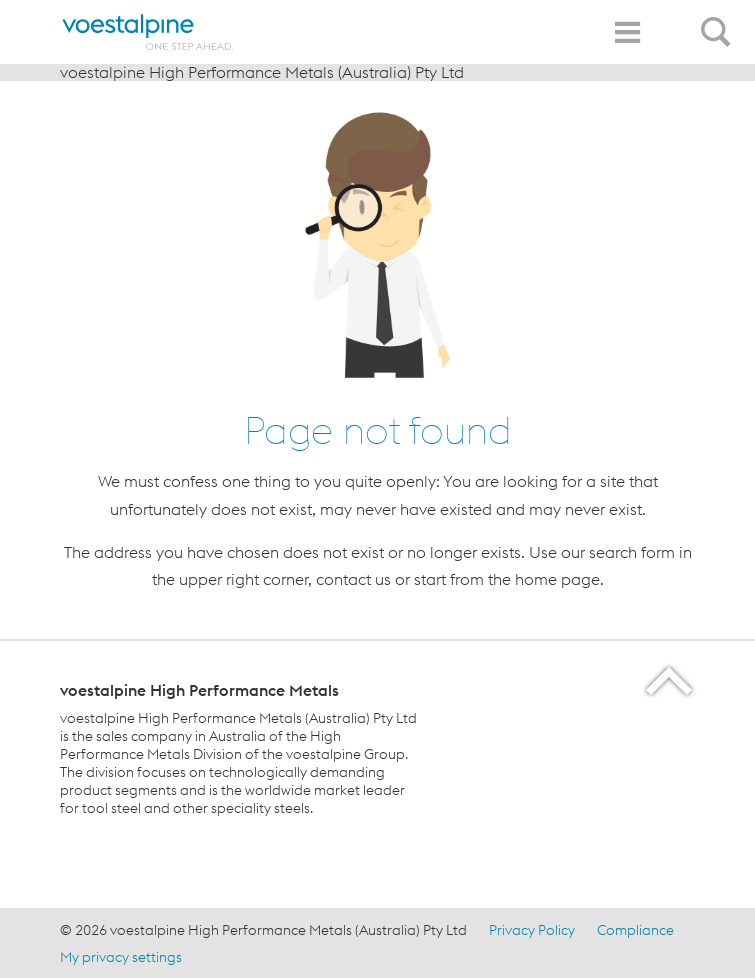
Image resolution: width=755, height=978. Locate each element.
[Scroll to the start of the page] (670, 680)
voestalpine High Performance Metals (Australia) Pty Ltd (262, 72)
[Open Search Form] (719, 21)
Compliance (635, 930)
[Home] (148, 32)
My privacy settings (121, 957)
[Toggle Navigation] (627, 32)
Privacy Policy (532, 930)
